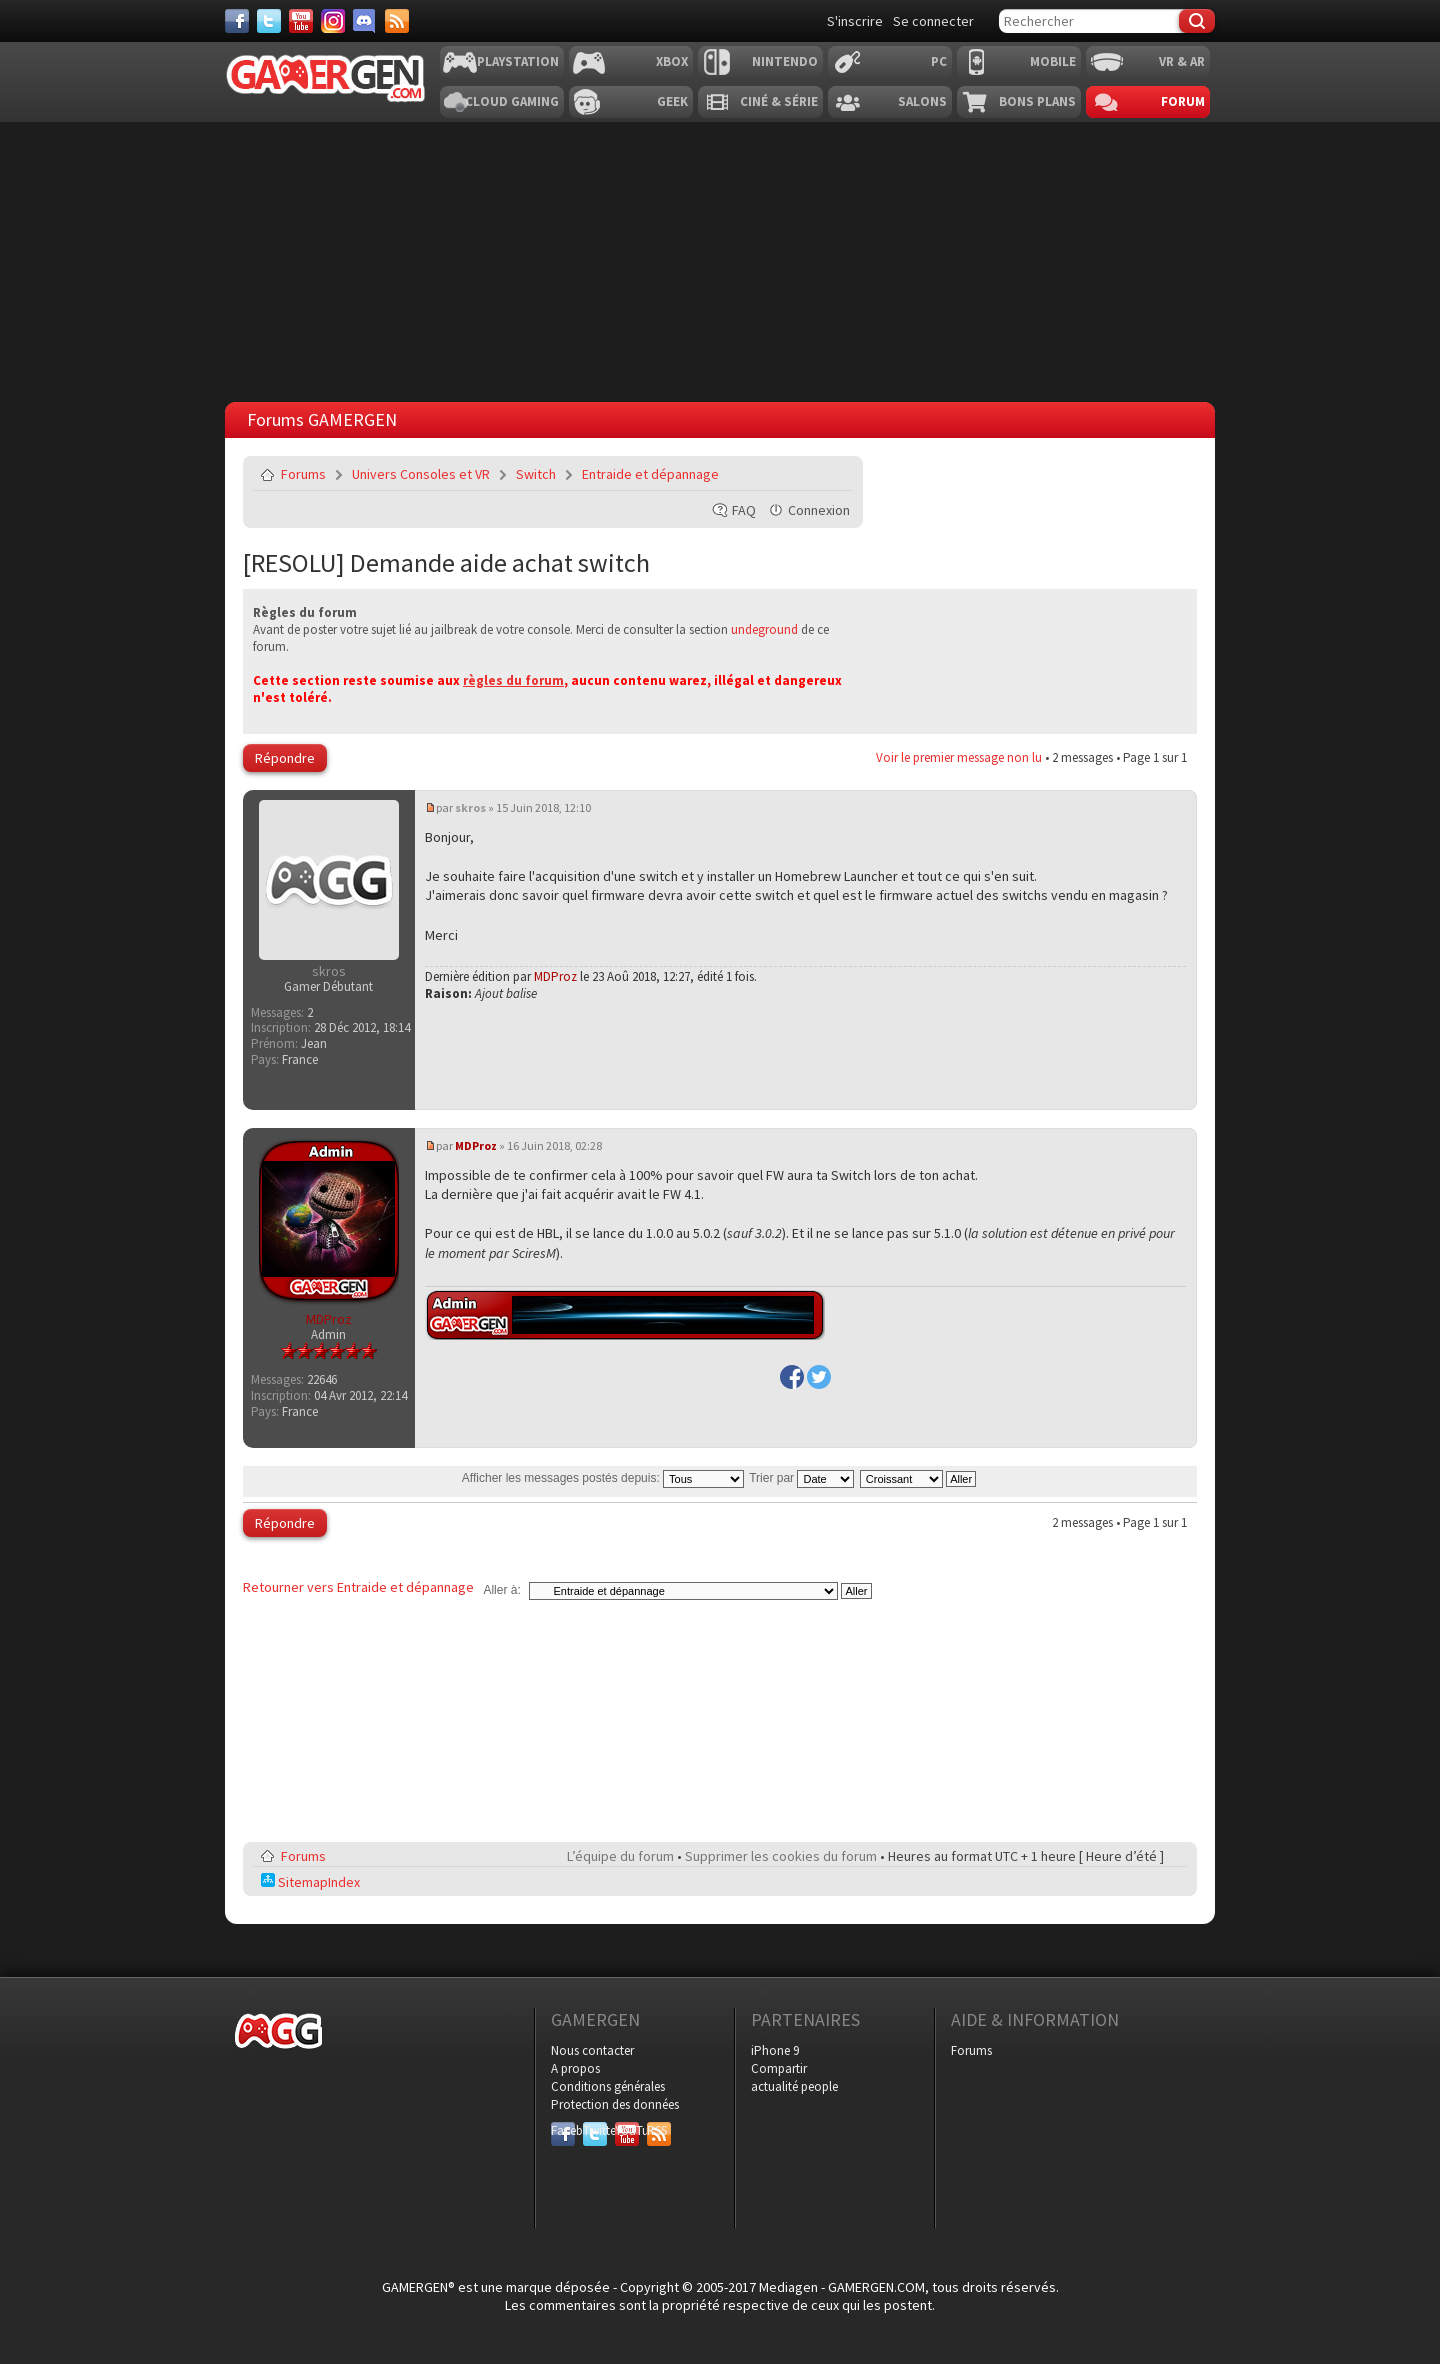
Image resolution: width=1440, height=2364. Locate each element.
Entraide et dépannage (650, 474)
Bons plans (1037, 101)
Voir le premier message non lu (959, 757)
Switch (536, 474)
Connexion (819, 510)
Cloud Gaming (512, 101)
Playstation (518, 61)
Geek (672, 101)
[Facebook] (237, 21)
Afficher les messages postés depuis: (603, 1478)
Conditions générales (608, 2086)
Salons (922, 101)
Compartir (779, 2068)
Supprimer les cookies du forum (781, 1856)
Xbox (672, 61)
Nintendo (785, 61)
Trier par (801, 1478)
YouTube (627, 2130)
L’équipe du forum (620, 1856)
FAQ (744, 510)
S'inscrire (855, 21)
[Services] (397, 21)
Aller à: (501, 1590)
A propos (575, 2068)
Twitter (595, 2130)
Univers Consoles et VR (421, 474)
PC (939, 61)
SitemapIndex (310, 1882)
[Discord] (365, 21)
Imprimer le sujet (787, 474)
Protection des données (615, 2104)
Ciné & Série (779, 101)
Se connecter (933, 21)
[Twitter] (269, 21)
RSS (657, 2130)
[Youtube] (301, 21)
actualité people (794, 2086)
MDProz (555, 976)
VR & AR (1182, 61)
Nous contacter (592, 2050)
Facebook (563, 2130)
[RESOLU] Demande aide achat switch (446, 562)
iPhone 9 (775, 2050)
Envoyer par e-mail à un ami (834, 474)
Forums (303, 474)
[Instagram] (333, 21)
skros (470, 807)
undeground (764, 629)
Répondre (285, 758)
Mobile (1053, 61)
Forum (1183, 101)
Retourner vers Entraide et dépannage (358, 1587)
